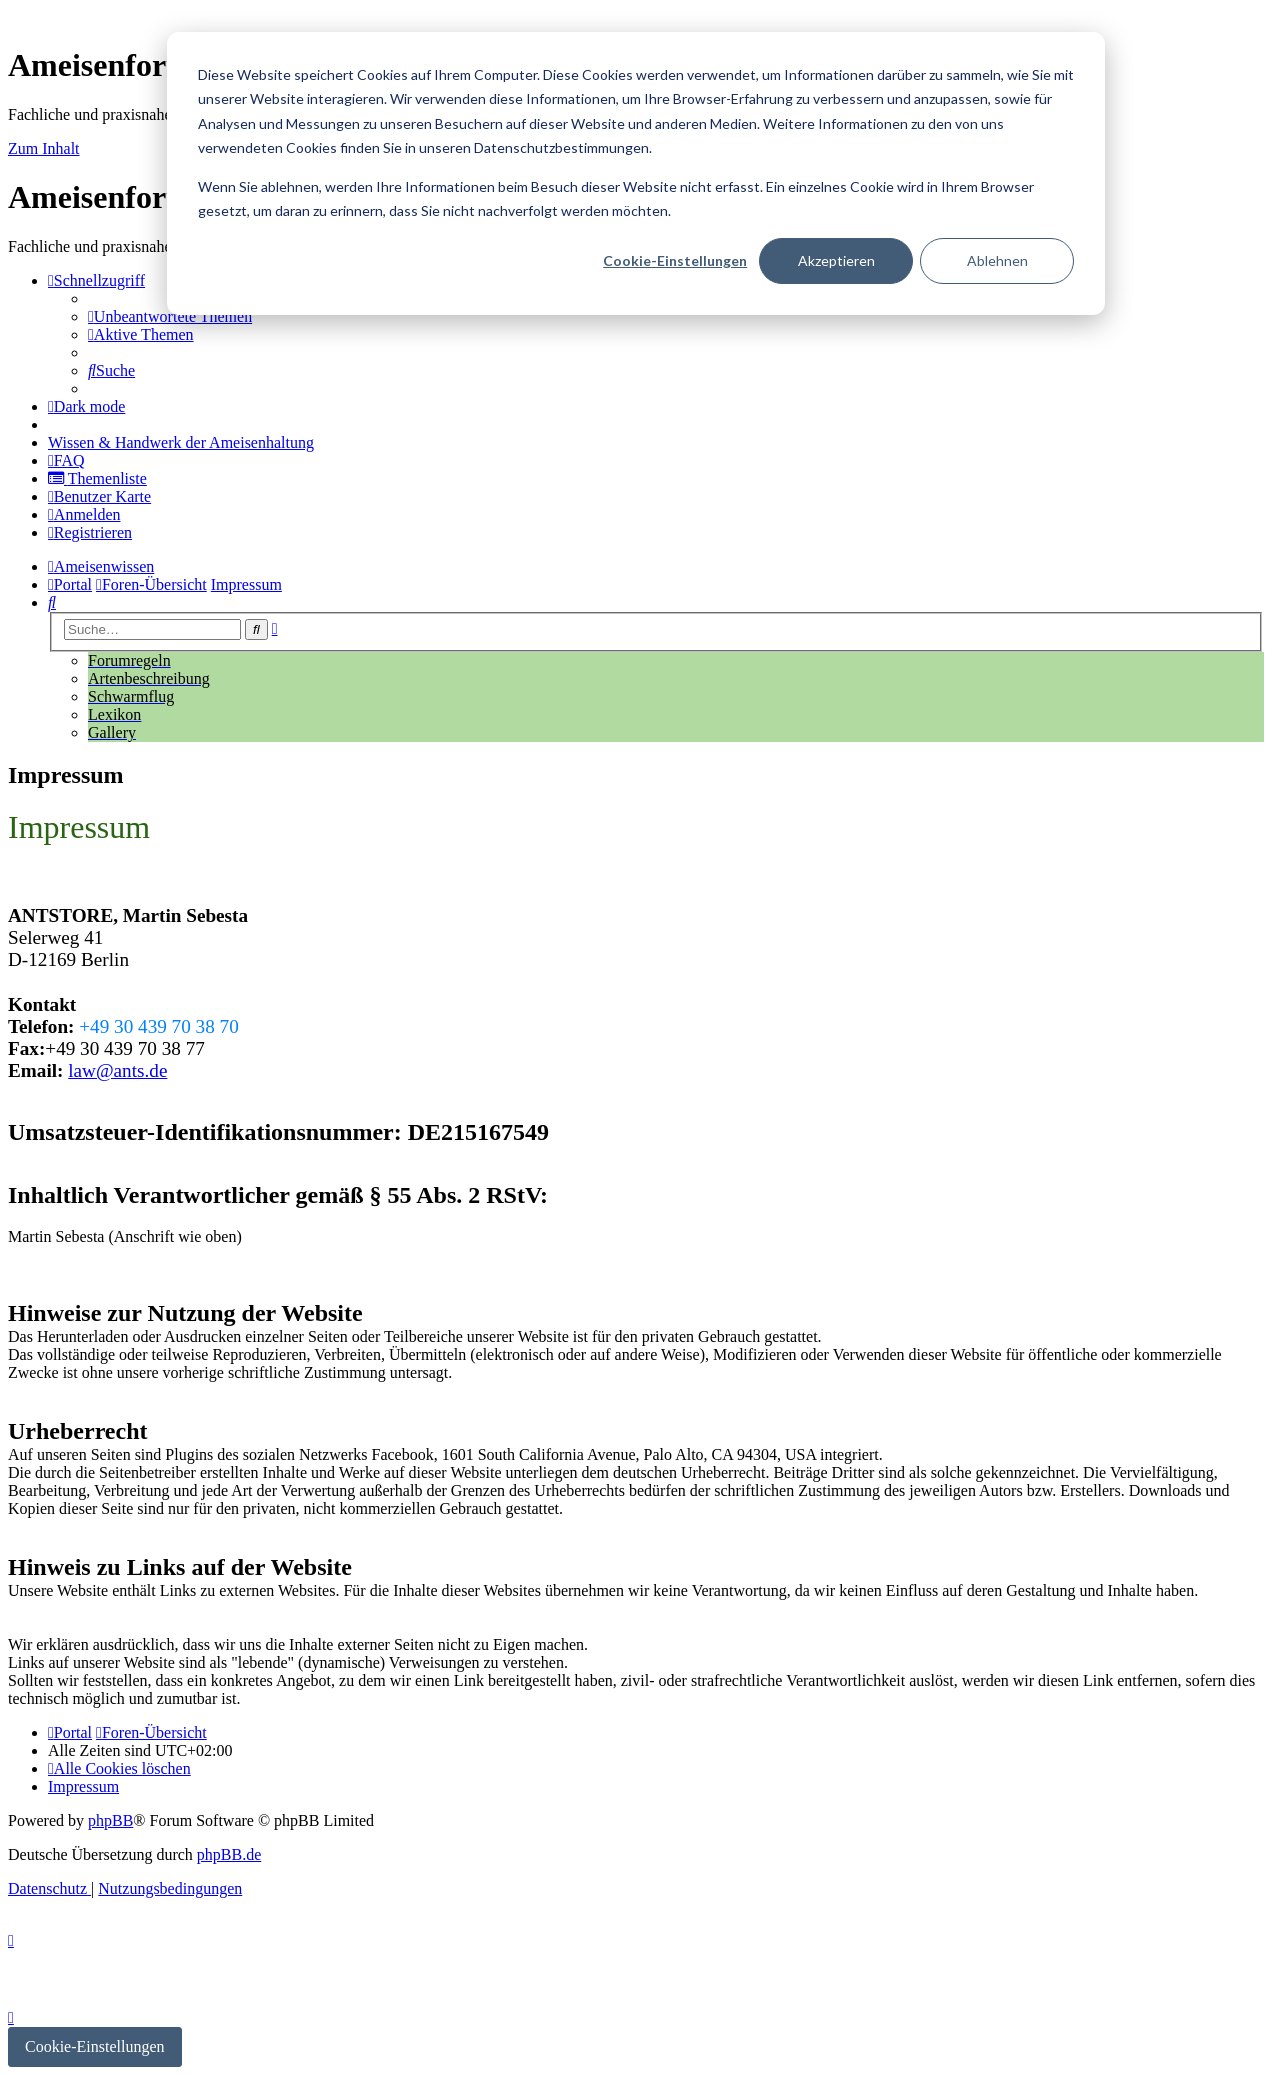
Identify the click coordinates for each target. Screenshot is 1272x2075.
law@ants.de (117, 1070)
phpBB (110, 1820)
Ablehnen (997, 260)
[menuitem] (170, 316)
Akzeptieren (836, 260)
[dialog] (636, 173)
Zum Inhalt (44, 148)
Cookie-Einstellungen (675, 260)
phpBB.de (229, 1854)
